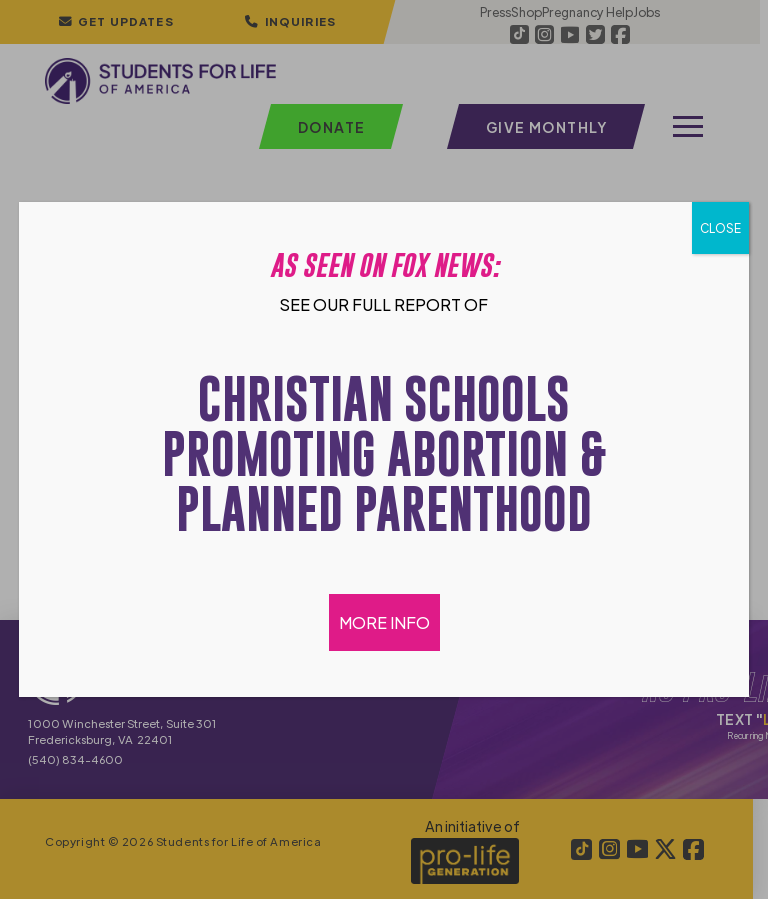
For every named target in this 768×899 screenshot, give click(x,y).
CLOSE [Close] (720, 228)
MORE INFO (384, 622)
